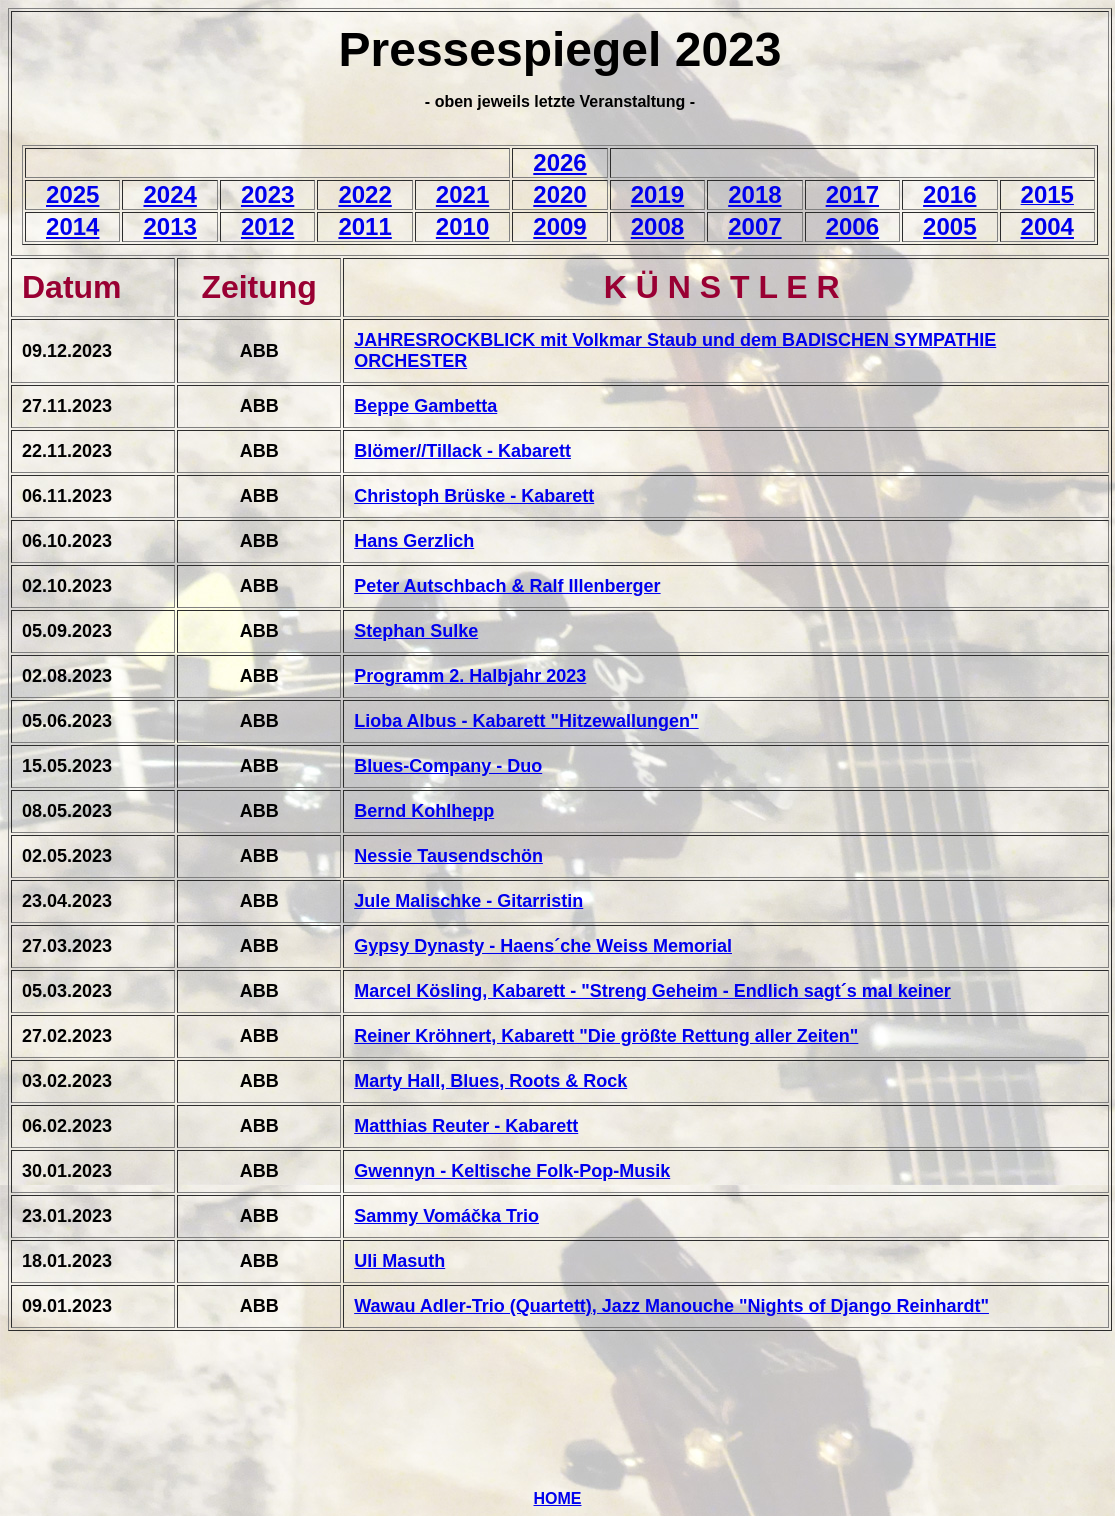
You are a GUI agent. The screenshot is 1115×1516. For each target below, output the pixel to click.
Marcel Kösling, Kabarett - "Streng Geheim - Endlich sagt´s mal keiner (652, 991)
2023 (267, 194)
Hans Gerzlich (414, 541)
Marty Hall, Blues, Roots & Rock (490, 1081)
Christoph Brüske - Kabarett (474, 496)
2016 (949, 194)
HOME (558, 1498)
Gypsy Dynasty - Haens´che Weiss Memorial (543, 946)
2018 (754, 194)
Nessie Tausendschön (448, 856)
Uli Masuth (399, 1261)
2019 (657, 194)
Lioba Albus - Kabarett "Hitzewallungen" (526, 721)
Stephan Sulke (416, 631)
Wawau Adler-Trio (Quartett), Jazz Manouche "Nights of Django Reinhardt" (671, 1306)
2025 (72, 194)
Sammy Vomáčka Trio (446, 1216)
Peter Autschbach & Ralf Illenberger (507, 586)
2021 (462, 194)
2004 (1047, 226)
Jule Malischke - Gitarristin (468, 901)
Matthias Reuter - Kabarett (466, 1126)
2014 (72, 226)
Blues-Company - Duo (448, 766)
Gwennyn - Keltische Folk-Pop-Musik (512, 1171)
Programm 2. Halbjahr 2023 (470, 676)
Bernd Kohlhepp (424, 811)
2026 (559, 162)
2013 (169, 226)
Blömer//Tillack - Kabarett (462, 451)
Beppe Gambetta (425, 406)
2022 (364, 194)
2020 (559, 194)
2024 (169, 194)
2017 (852, 194)
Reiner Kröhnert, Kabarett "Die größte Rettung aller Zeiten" (606, 1036)
